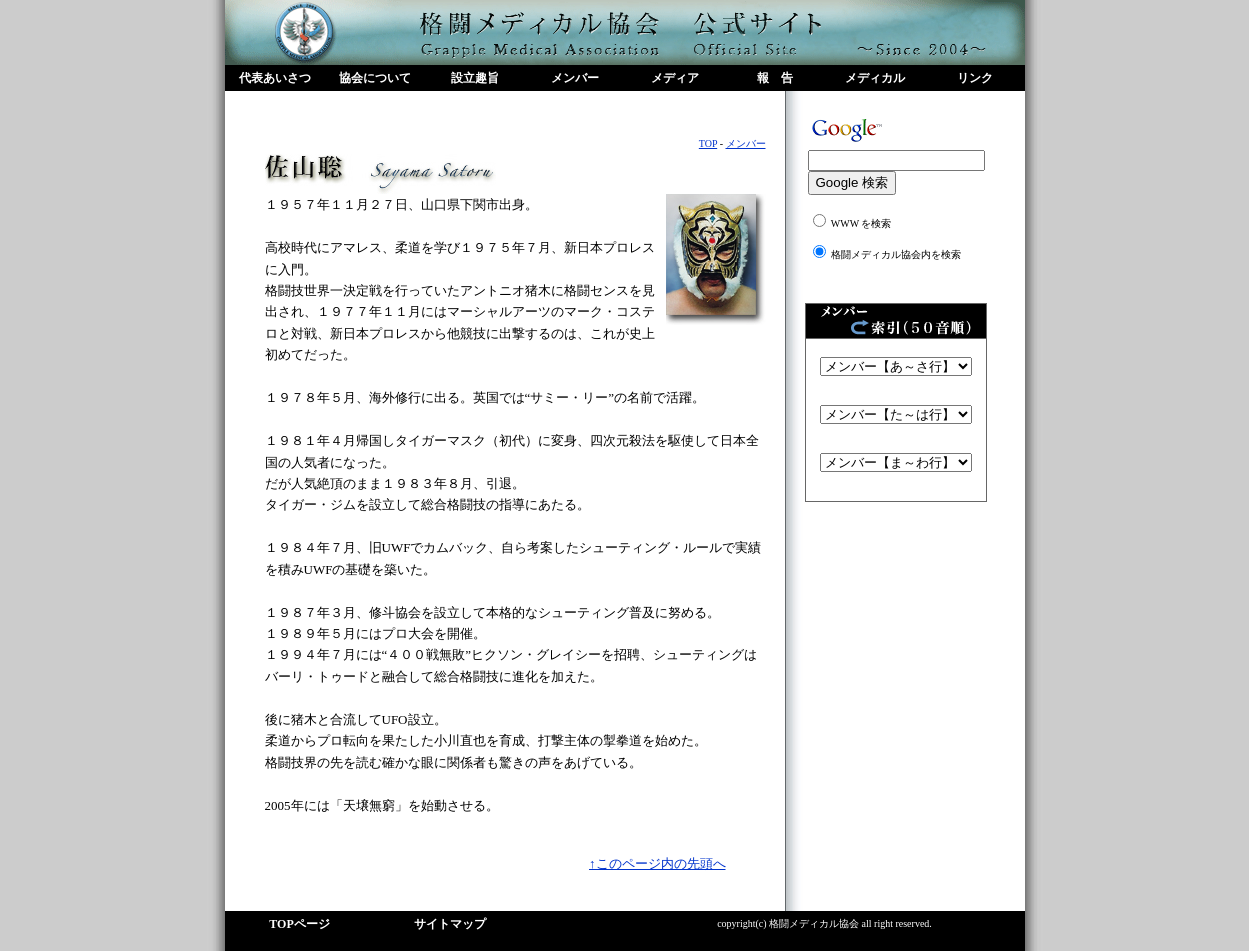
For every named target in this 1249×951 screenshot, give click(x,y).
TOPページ (299, 924)
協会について (375, 78)
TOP (708, 143)
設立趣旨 (475, 78)
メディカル (875, 78)
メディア (675, 78)
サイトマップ (450, 924)
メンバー (575, 78)
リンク (975, 78)
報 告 (775, 78)
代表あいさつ (275, 78)
